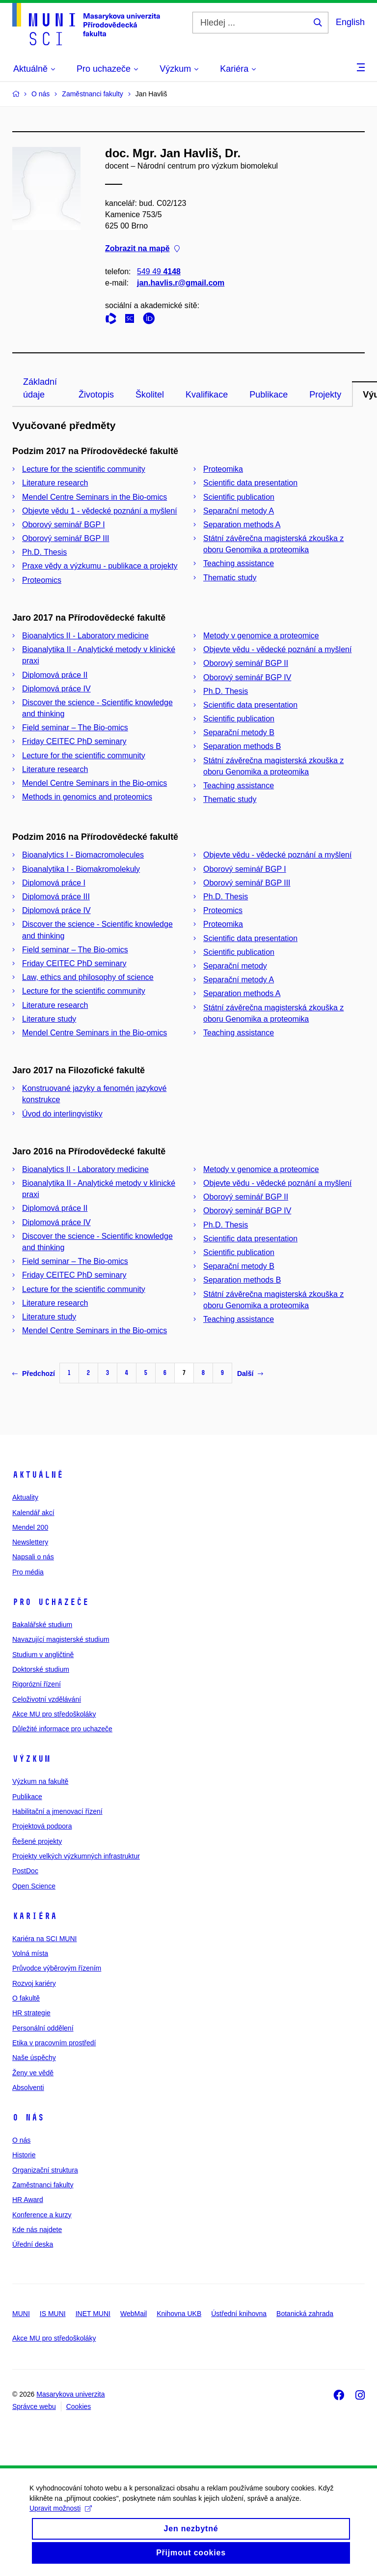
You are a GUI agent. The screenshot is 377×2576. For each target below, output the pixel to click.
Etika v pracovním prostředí (54, 2043)
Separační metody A (238, 511)
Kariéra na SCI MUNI (44, 1939)
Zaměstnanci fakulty (43, 2185)
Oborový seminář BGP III (65, 538)
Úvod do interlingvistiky (62, 1114)
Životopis (96, 395)
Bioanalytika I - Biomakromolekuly (81, 869)
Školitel (149, 395)
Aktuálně (37, 1474)
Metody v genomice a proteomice (261, 635)
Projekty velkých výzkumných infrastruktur (76, 1856)
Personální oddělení (43, 2028)
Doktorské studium (40, 1669)
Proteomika (223, 469)
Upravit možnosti (60, 2517)
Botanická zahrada (304, 2314)
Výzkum (31, 1758)
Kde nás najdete (37, 2229)
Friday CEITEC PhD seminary (74, 741)
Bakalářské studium (42, 1625)
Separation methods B (242, 746)
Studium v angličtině (43, 1655)
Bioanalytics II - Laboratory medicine (85, 635)
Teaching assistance (238, 563)
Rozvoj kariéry (34, 1983)
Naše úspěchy (34, 2057)
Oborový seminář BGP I (63, 524)
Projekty (325, 395)
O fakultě (26, 1998)
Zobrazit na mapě (142, 249)
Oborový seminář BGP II (245, 663)
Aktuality (25, 1497)
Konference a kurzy (42, 2215)
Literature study (49, 1019)
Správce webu (34, 2406)
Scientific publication (238, 497)
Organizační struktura (45, 2170)
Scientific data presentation (250, 483)
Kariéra (34, 1916)
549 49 (159, 271)
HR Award (27, 2200)
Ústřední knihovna (239, 2314)
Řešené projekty (37, 1841)
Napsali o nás (33, 1557)
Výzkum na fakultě (40, 1781)
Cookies (78, 2406)
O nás (28, 2117)
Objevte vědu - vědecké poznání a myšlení (277, 649)
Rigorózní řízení (36, 1684)
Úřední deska (32, 2244)
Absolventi (28, 2087)
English (350, 22)
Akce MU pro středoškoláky (54, 1714)
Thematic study (229, 577)
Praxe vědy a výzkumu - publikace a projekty (100, 566)
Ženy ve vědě (33, 2073)
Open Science (33, 1886)
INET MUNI (93, 2314)
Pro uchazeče (50, 1602)
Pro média (28, 1572)
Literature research (55, 483)
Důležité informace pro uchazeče (62, 1729)
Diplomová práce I (53, 883)
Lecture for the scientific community (83, 469)
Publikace (268, 395)
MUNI (21, 2314)
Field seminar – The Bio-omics (75, 727)
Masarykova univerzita (70, 2394)
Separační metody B (238, 732)
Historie (23, 2155)
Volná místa (30, 1953)
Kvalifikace (207, 395)
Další (250, 1373)
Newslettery (30, 1542)
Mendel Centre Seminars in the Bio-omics (94, 497)
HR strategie (31, 2013)
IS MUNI (53, 2314)
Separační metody (235, 966)
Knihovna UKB (179, 2314)
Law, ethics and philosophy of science (88, 977)
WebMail (133, 2314)
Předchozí (33, 1373)
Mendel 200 (30, 1527)
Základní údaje (40, 388)
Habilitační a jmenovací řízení (57, 1811)
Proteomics (41, 580)
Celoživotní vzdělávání (46, 1699)
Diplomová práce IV (56, 689)
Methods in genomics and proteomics (87, 797)
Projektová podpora (42, 1826)
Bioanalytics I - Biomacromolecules (83, 855)
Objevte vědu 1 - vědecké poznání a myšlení (99, 511)
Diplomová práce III (56, 896)
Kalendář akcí (33, 1513)
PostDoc (25, 1871)
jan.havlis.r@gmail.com (180, 283)
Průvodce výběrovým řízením (56, 1968)
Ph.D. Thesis (44, 552)
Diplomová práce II (54, 675)
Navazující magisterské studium (60, 1639)
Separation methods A (241, 524)
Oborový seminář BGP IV (247, 677)
